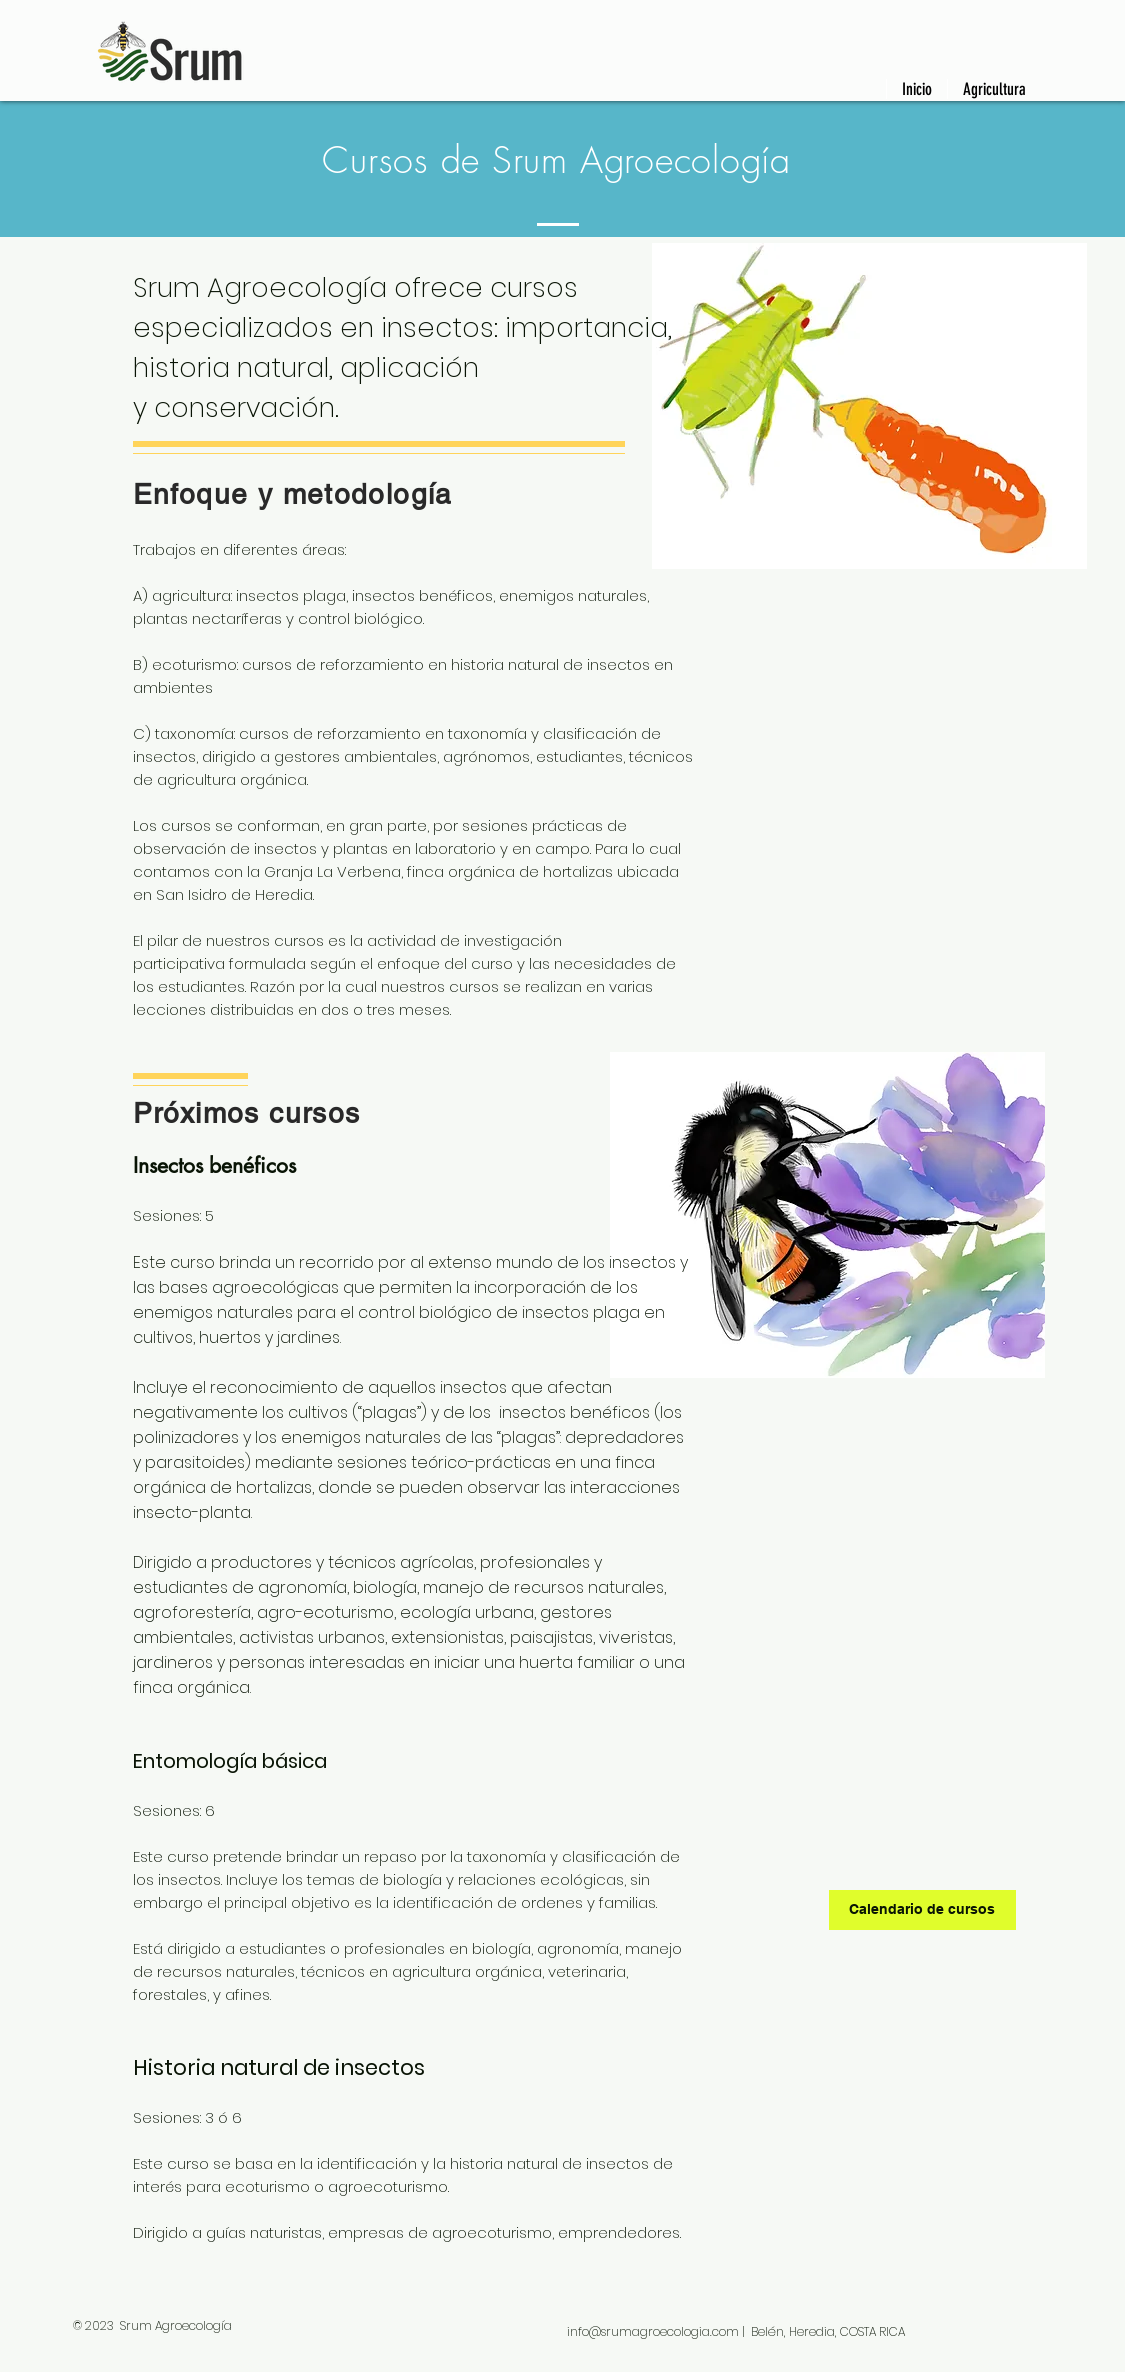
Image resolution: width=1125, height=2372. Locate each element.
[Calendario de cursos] (922, 1910)
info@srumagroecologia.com (653, 2331)
